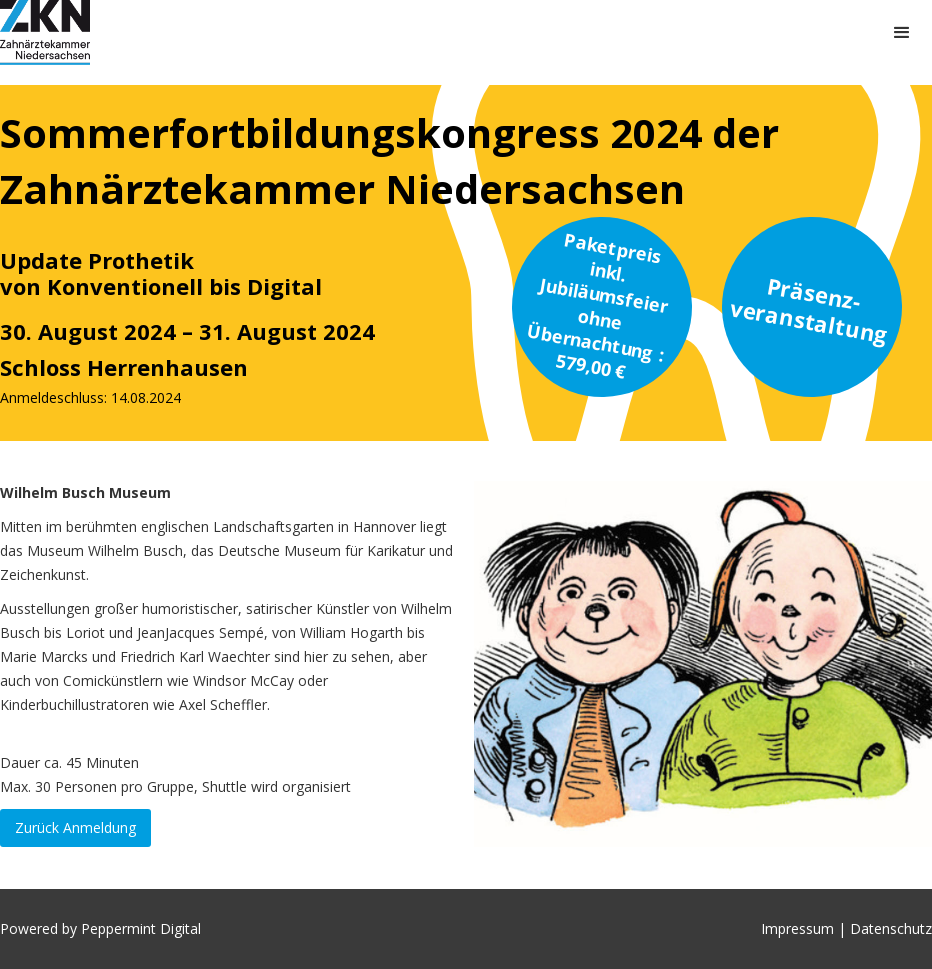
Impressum (799, 928)
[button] (902, 33)
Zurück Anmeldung (75, 827)
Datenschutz (891, 928)
